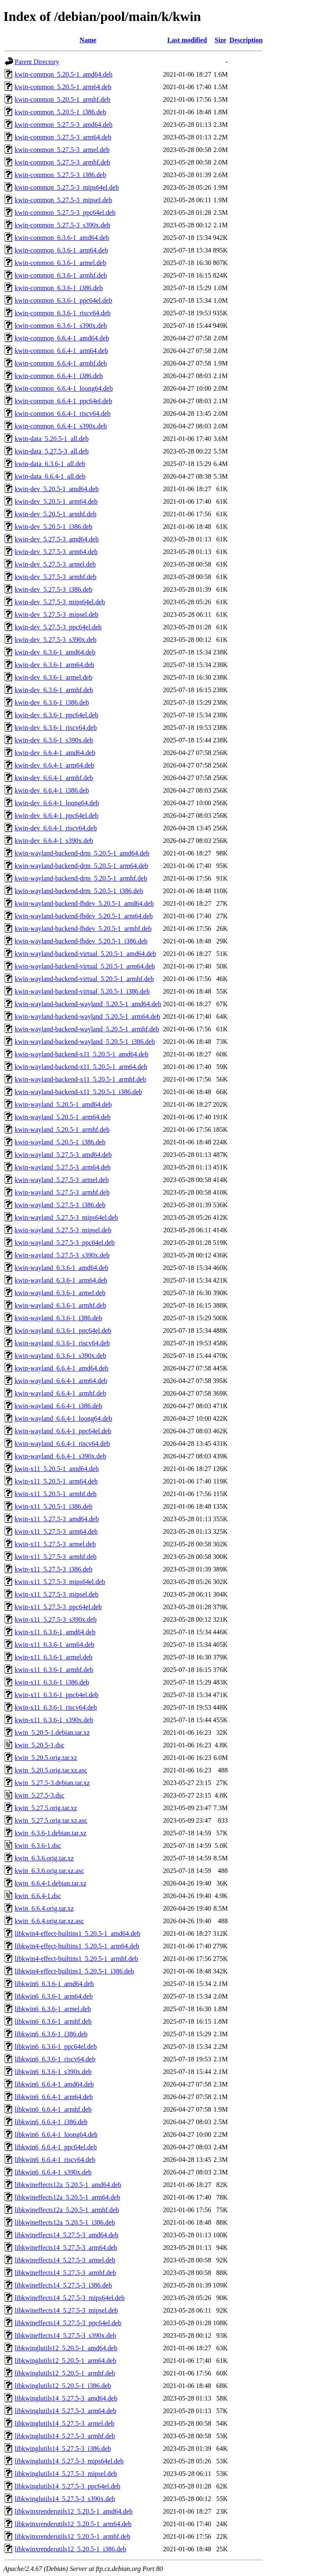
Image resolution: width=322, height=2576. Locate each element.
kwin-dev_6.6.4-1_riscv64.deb (56, 828)
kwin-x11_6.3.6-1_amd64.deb (55, 1632)
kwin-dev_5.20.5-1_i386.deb (53, 526)
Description (245, 40)
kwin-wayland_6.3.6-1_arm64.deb (61, 1280)
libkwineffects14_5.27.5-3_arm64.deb (66, 2247)
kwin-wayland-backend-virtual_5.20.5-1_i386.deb (82, 991)
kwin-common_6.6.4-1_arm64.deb (61, 350)
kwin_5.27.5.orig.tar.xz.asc (51, 1820)
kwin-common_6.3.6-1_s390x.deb (61, 325)
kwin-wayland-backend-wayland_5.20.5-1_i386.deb (85, 1041)
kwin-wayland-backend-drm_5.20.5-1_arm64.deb (81, 865)
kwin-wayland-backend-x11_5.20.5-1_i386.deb (78, 1091)
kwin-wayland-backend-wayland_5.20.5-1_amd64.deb (88, 1003)
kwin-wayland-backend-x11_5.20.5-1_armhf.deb (80, 1079)
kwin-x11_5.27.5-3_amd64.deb (57, 1518)
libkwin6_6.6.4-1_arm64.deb (54, 2096)
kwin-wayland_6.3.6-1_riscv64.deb (62, 1343)
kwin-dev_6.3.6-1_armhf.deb (54, 689)
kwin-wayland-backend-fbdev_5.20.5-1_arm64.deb (84, 916)
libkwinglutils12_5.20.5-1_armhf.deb (65, 2373)
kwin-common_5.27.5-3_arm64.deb (63, 137)
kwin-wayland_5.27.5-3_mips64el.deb (66, 1217)
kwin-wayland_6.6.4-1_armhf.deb (60, 1393)
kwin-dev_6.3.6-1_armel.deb (53, 677)
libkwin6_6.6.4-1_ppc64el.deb (56, 2147)
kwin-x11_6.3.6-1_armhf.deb (54, 1669)
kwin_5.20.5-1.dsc (40, 1745)
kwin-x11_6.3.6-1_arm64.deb (54, 1644)
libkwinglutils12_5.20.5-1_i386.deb (63, 2385)
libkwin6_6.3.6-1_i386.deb (51, 2034)
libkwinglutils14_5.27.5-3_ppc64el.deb (67, 2486)
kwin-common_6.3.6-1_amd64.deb (62, 237)
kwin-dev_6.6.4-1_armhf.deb (54, 777)
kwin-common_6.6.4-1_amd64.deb (62, 338)
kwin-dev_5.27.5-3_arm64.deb (56, 551)
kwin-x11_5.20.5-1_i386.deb (54, 1506)
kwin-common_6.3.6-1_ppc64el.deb (63, 300)
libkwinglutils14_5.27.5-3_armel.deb (64, 2423)
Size (220, 40)
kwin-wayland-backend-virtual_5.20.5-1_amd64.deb (85, 953)
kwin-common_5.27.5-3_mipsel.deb (63, 200)
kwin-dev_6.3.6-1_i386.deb (52, 702)
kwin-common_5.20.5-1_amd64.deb (63, 74)
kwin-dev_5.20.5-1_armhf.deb (55, 514)
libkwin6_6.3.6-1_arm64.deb (54, 1996)
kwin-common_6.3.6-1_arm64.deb (61, 250)
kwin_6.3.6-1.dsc (38, 1845)
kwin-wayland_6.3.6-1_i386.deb (58, 1317)
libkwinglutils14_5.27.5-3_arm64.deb (65, 2410)
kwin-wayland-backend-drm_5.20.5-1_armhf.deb (81, 878)
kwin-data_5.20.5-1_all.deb (51, 438)
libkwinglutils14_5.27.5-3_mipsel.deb (66, 2473)
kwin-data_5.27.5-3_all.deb (51, 451)
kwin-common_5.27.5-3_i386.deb (60, 174)
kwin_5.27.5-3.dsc (40, 1795)
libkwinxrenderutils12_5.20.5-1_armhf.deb (72, 2536)
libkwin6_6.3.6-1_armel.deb (53, 2008)
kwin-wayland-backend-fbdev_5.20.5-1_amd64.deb (84, 903)
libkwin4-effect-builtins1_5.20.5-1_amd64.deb (77, 1933)
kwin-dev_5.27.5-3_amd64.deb (57, 539)
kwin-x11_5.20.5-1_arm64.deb (56, 1481)
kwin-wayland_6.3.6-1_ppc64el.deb (63, 1330)
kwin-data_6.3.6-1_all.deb (50, 463)
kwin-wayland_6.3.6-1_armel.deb (60, 1292)
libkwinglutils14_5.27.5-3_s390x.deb (65, 2498)
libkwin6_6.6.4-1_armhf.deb (53, 2109)
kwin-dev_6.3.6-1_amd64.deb (55, 652)
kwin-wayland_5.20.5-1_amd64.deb (63, 1104)
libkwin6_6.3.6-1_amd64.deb (54, 1983)
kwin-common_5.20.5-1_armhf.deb (62, 99)
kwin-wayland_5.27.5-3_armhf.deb (62, 1192)
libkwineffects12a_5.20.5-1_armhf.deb (67, 2209)
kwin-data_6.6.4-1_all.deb (50, 476)
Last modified (187, 40)
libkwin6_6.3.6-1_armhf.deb (53, 2021)
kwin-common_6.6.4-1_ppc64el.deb (63, 400)
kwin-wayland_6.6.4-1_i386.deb (58, 1405)
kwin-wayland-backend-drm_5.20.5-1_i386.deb (79, 890)
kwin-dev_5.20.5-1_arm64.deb (56, 501)
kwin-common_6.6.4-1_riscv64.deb (63, 413)
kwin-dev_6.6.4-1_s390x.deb (54, 840)
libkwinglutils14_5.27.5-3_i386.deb (63, 2448)
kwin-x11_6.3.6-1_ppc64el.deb (57, 1694)
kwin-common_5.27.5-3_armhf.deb (62, 162)
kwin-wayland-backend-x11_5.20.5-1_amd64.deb (81, 1054)
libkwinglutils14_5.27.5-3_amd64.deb (66, 2398)
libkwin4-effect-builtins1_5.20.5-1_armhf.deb (76, 1958)
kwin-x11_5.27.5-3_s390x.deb (55, 1619)
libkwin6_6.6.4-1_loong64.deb (56, 2134)
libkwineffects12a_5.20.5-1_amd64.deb (68, 2184)
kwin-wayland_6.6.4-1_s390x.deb (60, 1456)
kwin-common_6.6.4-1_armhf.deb (61, 363)
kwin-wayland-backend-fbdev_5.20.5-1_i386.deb (81, 941)
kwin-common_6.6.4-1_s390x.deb (61, 426)
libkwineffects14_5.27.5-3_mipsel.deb (66, 2310)
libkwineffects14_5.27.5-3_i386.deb (63, 2285)
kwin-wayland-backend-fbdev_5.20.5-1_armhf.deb (83, 928)
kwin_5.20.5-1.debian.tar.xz (52, 1732)
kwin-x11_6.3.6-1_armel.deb (54, 1657)
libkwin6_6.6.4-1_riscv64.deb (55, 2159)
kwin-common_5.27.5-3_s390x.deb (62, 225)
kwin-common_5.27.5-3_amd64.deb (63, 124)
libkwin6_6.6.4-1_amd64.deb (54, 2084)
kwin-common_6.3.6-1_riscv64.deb (63, 313)
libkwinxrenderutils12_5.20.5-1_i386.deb (70, 2549)
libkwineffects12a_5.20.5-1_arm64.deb (67, 2197)
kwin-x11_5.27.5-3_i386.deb (54, 1569)
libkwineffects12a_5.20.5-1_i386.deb (65, 2222)
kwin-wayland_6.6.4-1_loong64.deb (63, 1418)
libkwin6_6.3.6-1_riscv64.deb (55, 2059)
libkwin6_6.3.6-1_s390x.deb (53, 2071)
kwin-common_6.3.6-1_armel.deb (60, 262)
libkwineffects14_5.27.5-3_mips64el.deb (70, 2297)
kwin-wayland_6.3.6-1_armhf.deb (60, 1305)
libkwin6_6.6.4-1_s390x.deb (53, 2172)
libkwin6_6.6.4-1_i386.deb (51, 2121)
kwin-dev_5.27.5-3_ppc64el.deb (58, 627)
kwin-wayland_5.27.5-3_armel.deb (62, 1179)
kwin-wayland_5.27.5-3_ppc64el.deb (65, 1242)
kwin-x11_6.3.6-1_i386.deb (52, 1682)
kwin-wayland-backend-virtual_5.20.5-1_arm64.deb (85, 966)
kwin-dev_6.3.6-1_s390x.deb (54, 740)
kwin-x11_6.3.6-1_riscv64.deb (56, 1707)
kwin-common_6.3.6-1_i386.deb (59, 287)
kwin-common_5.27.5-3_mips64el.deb (67, 187)
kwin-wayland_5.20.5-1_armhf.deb (62, 1129)
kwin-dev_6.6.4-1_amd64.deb (55, 752)
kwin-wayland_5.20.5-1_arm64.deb (63, 1117)
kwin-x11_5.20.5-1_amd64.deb (57, 1468)
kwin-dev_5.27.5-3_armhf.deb (55, 576)
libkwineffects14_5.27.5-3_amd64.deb (66, 2235)
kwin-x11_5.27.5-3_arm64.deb (56, 1531)
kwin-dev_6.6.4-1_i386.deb (52, 790)
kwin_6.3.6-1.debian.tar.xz (50, 1833)
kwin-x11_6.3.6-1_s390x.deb (54, 1719)
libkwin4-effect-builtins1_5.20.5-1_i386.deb (74, 1971)
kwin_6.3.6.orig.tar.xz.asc (49, 1870)
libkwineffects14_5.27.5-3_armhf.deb (65, 2272)
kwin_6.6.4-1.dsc (38, 1895)
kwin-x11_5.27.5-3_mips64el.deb (60, 1581)
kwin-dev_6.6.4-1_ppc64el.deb (57, 815)
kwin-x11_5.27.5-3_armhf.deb (55, 1556)
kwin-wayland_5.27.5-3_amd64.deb (63, 1154)
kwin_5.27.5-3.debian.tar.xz (52, 1782)
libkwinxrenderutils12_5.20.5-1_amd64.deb (73, 2511)
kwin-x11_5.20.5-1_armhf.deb (55, 1493)
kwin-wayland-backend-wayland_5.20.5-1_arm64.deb (87, 1016)
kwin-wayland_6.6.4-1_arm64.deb (61, 1380)
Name (88, 40)
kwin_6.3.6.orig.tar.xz (44, 1858)
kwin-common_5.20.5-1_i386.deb (60, 112)
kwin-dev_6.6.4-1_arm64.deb (54, 765)
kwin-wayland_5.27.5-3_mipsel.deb (63, 1230)
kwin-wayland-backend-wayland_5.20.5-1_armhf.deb (87, 1029)
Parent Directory (37, 61)
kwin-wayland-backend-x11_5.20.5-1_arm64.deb (81, 1066)
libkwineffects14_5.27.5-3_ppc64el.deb (68, 2322)
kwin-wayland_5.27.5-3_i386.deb (60, 1204)
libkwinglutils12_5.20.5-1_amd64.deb (66, 2348)
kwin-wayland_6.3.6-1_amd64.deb (62, 1267)
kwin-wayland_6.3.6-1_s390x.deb (60, 1355)
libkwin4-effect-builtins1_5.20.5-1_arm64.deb (77, 1946)
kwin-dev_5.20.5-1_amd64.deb (57, 488)
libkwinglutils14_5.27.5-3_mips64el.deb (69, 2461)
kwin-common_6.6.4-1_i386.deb (59, 375)
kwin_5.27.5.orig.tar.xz (46, 1807)
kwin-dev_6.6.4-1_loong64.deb (57, 802)
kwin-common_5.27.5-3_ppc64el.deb (65, 212)
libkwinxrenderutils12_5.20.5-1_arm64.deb (73, 2523)
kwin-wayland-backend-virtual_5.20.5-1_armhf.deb (84, 978)
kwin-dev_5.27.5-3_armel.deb (55, 564)
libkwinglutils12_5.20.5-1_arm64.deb (65, 2360)
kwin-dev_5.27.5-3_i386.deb (53, 589)
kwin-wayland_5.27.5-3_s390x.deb (62, 1255)
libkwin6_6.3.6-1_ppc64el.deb (56, 2046)
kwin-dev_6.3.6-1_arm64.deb (54, 664)
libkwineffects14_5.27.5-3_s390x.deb (65, 2335)
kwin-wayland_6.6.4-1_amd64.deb (62, 1368)
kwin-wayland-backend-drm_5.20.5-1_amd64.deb (82, 853)
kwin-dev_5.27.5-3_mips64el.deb (60, 601)
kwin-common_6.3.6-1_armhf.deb (61, 275)
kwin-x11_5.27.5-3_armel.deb (55, 1544)
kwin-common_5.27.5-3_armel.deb (62, 149)
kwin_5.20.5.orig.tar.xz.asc (51, 1770)
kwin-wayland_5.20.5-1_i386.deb (60, 1142)
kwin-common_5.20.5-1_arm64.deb (63, 86)
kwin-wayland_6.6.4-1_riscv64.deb (62, 1443)
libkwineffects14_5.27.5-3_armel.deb (65, 2260)
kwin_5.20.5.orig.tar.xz (46, 1757)
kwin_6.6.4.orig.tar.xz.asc (49, 1920)
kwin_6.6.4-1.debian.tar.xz (50, 1883)
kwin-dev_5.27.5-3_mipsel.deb (57, 614)
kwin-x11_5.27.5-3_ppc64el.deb (58, 1606)
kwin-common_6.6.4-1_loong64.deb (64, 388)
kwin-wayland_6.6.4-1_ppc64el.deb (63, 1431)
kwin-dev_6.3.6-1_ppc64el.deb (57, 715)
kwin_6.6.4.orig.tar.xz (44, 1908)
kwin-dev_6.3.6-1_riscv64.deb (56, 727)
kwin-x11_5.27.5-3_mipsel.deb (57, 1594)
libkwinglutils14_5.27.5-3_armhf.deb (65, 2435)
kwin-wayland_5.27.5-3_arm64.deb (63, 1167)
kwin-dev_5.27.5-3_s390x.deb (55, 639)
